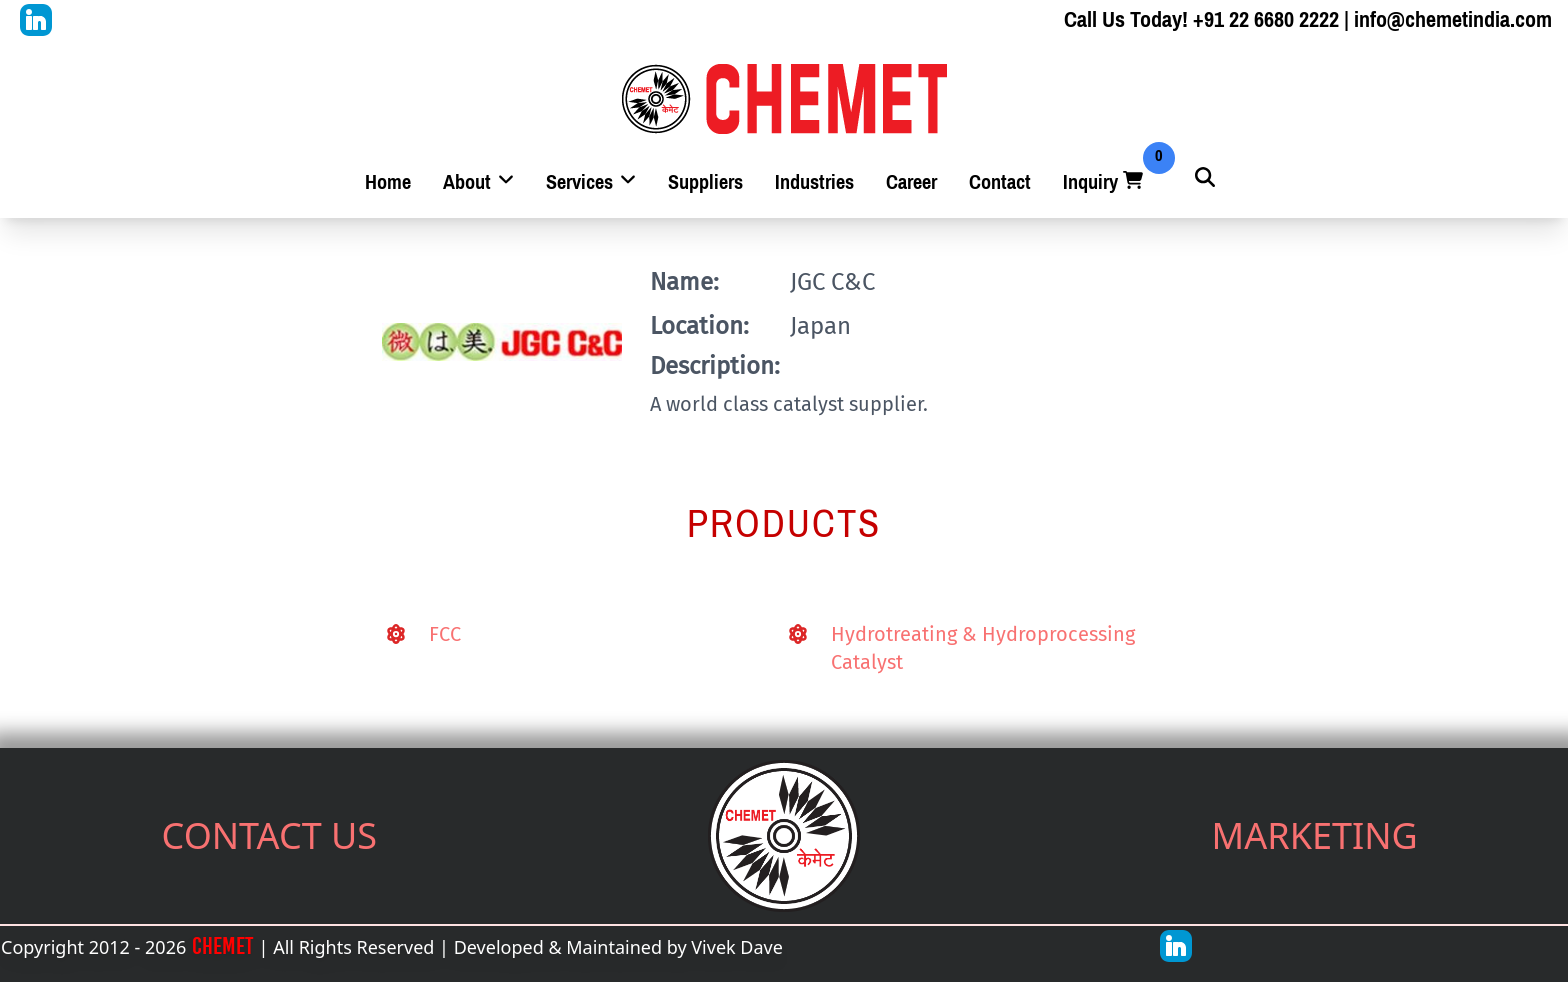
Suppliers (705, 182)
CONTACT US (270, 835)
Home (388, 182)
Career (911, 182)
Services (591, 182)
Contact (1000, 182)
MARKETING (1315, 835)
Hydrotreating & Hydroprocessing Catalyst (983, 648)
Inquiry (1105, 182)
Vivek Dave (737, 947)
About (478, 182)
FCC (445, 634)
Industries (814, 182)
